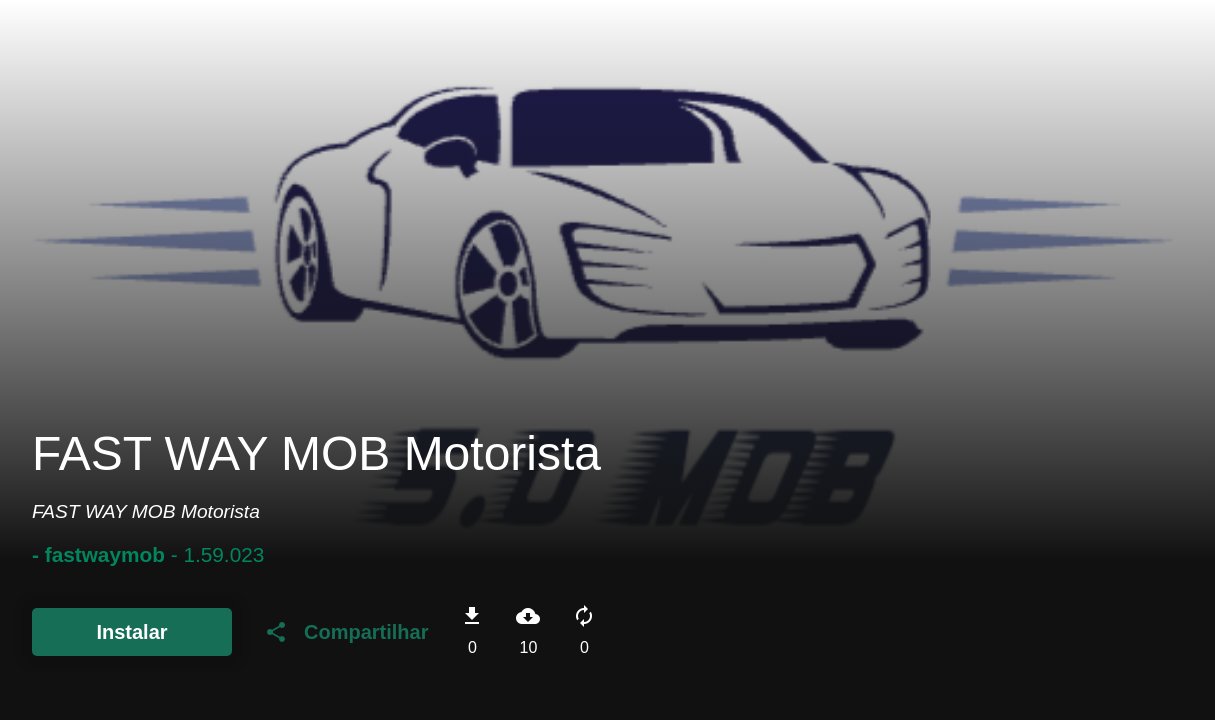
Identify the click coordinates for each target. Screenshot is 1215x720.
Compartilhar (346, 632)
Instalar (131, 632)
